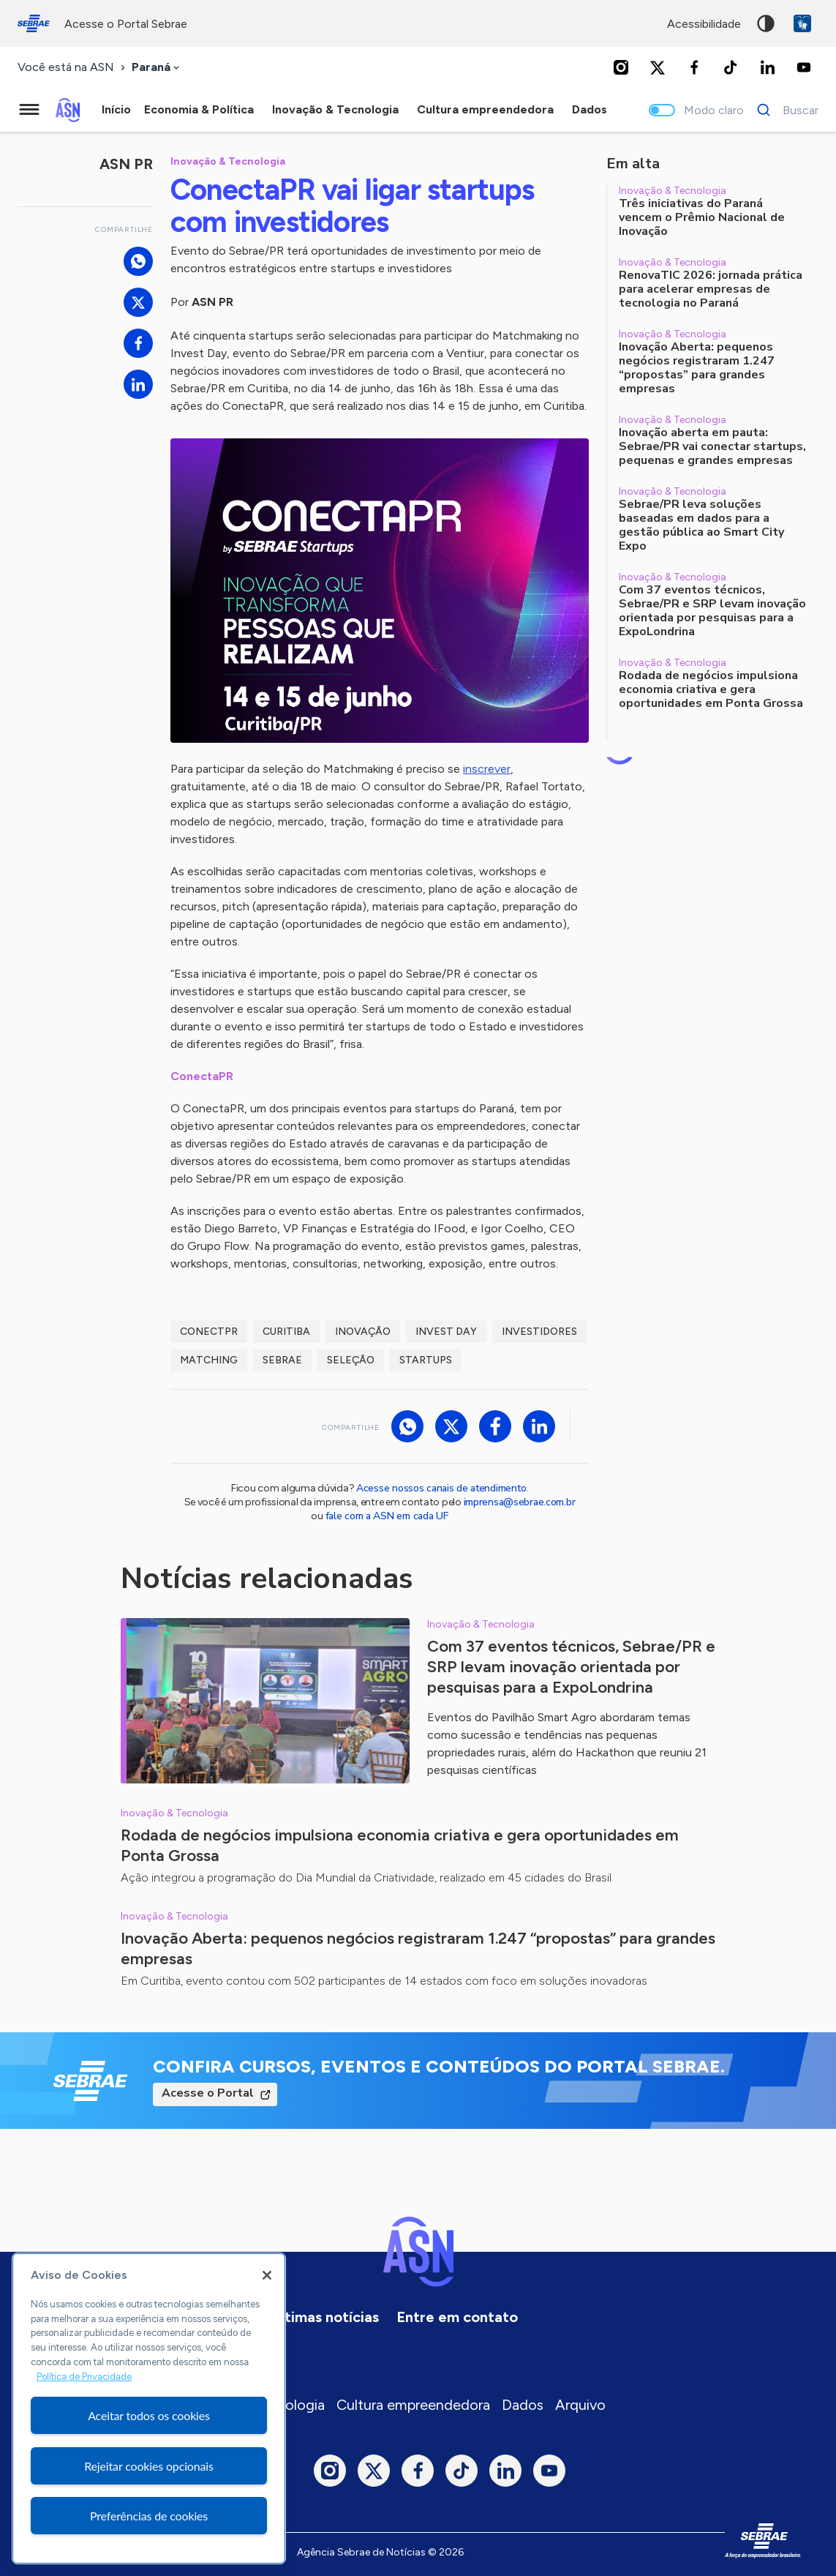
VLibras (802, 23)
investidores (539, 1331)
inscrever (487, 769)
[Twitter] (657, 67)
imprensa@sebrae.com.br (520, 1502)
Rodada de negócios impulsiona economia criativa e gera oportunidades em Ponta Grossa (400, 1845)
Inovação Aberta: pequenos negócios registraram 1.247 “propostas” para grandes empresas (418, 1948)
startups (425, 1360)
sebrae (282, 1360)
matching (209, 1360)
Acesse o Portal (208, 2093)
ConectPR (209, 1331)
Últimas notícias (325, 2317)
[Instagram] (621, 67)
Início (116, 109)
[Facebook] (694, 67)
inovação (363, 1331)
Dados (522, 2405)
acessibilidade (704, 24)
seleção (350, 1360)
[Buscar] (783, 109)
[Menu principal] (29, 109)
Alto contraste (766, 23)
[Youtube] (803, 67)
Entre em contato (457, 2317)
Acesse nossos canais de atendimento (441, 1488)
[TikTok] (730, 67)
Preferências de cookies (149, 2516)
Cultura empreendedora (413, 2405)
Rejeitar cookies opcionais (149, 2466)
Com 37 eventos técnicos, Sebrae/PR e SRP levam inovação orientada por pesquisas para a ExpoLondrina (571, 1666)
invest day (446, 1331)
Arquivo (580, 2405)
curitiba (286, 1331)
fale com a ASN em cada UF (386, 1516)
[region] (149, 2408)
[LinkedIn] (767, 67)
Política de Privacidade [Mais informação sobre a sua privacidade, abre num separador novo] (84, 2376)
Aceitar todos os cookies (149, 2415)
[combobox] (157, 68)
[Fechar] (267, 2275)
